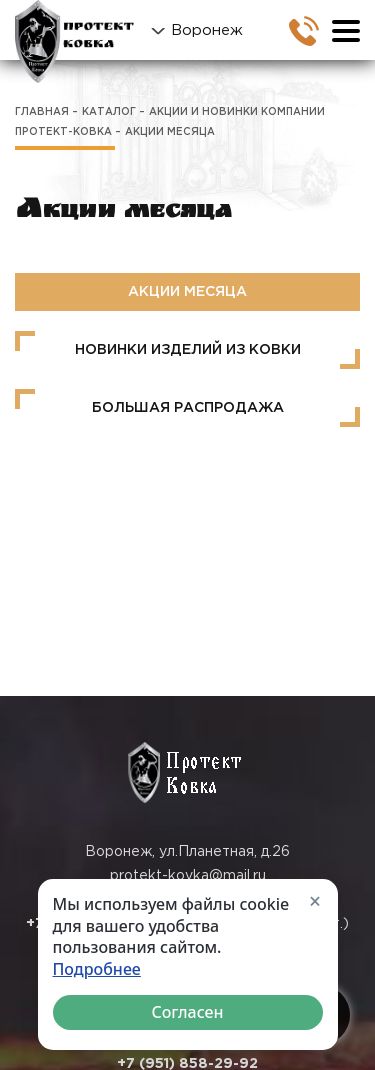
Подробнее (97, 969)
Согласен (187, 1012)
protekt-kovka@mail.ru (188, 876)
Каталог (109, 112)
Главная (42, 112)
